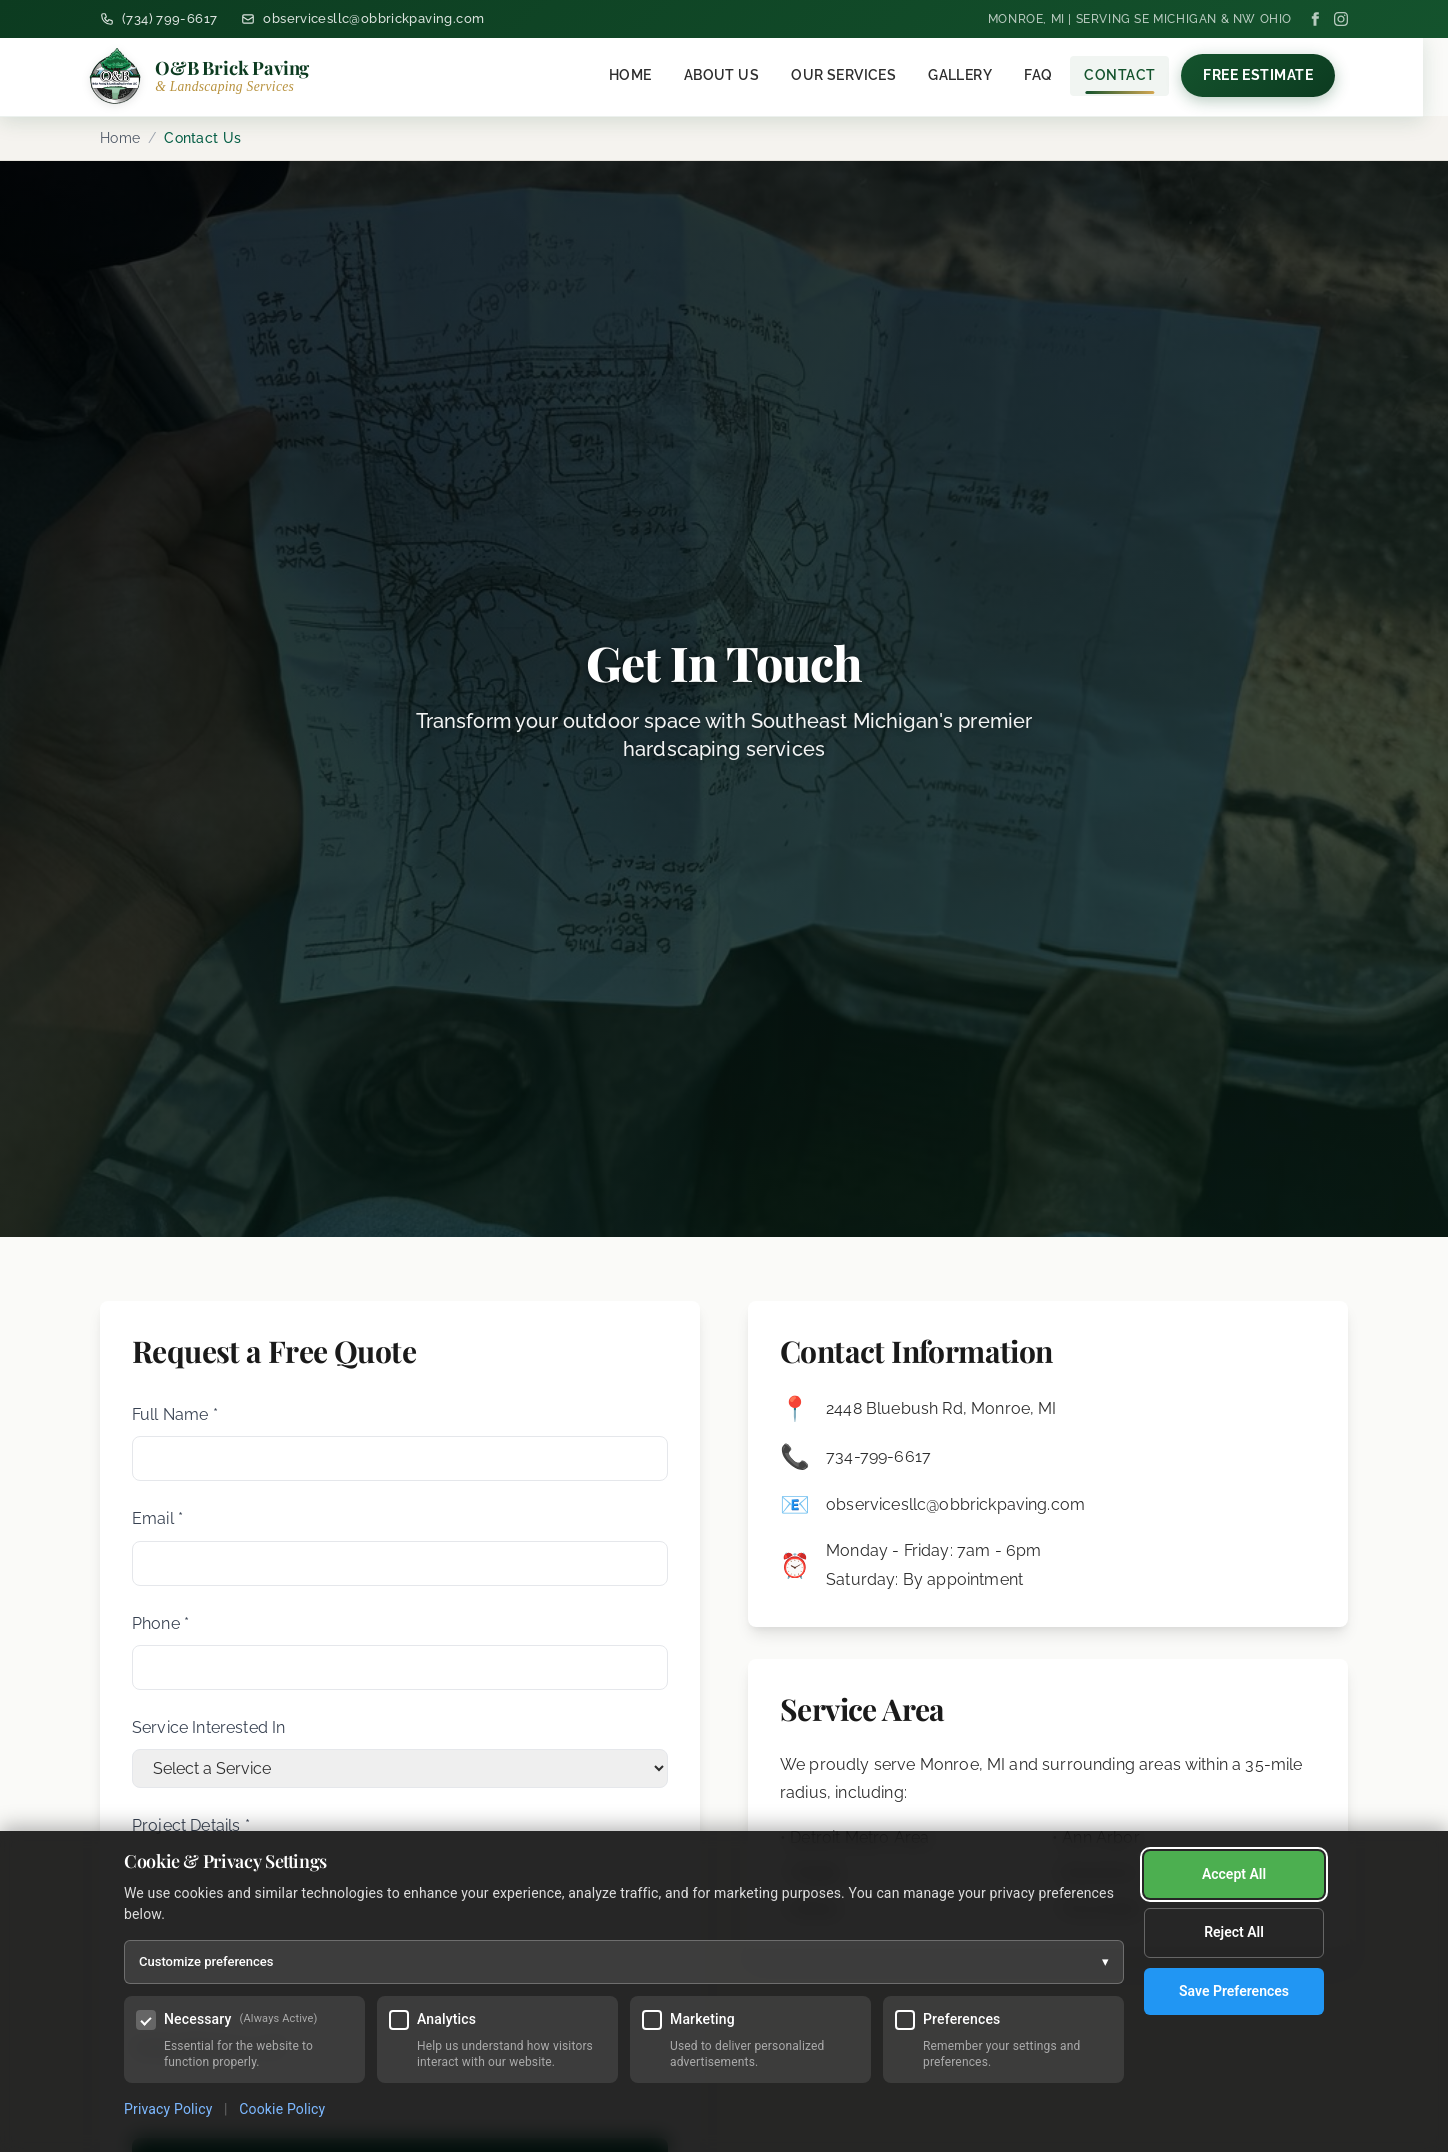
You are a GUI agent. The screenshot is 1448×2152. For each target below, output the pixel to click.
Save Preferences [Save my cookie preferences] (1234, 1934)
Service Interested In (208, 1727)
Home (643, 75)
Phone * (160, 1623)
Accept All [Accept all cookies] (1234, 1992)
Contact (1132, 75)
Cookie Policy (282, 2109)
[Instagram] (1341, 19)
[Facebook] (1315, 19)
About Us (733, 75)
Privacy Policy (168, 2109)
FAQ (1051, 75)
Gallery (973, 75)
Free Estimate (1271, 75)
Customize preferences (624, 1962)
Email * (157, 1518)
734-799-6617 (878, 1456)
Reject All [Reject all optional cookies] (1234, 1875)
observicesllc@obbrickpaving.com (955, 1504)
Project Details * (191, 1825)
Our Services (856, 75)
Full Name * (175, 1414)
